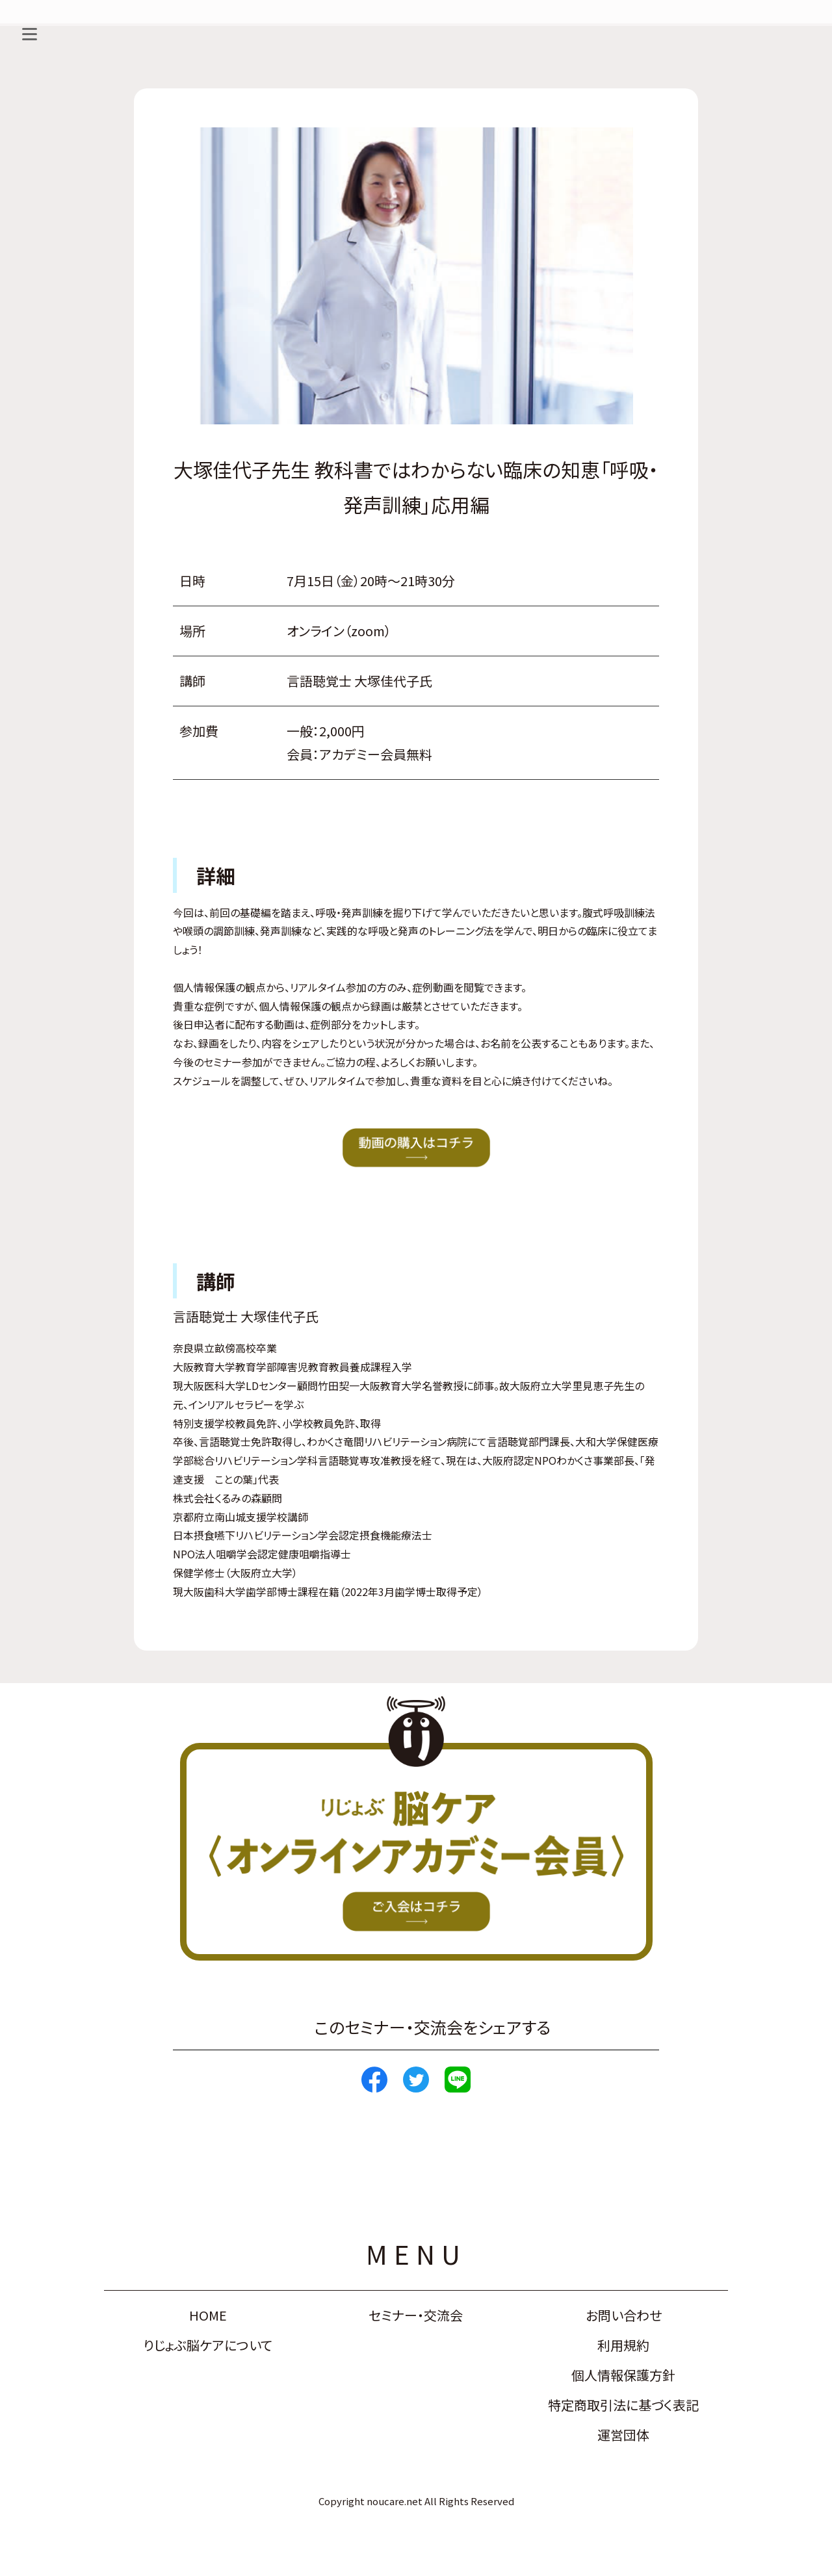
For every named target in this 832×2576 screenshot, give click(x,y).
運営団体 (623, 2434)
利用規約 (623, 2345)
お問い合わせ (624, 2315)
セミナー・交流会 (416, 2315)
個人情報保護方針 (623, 2374)
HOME (208, 2315)
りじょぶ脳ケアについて (207, 2345)
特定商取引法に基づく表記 (623, 2404)
